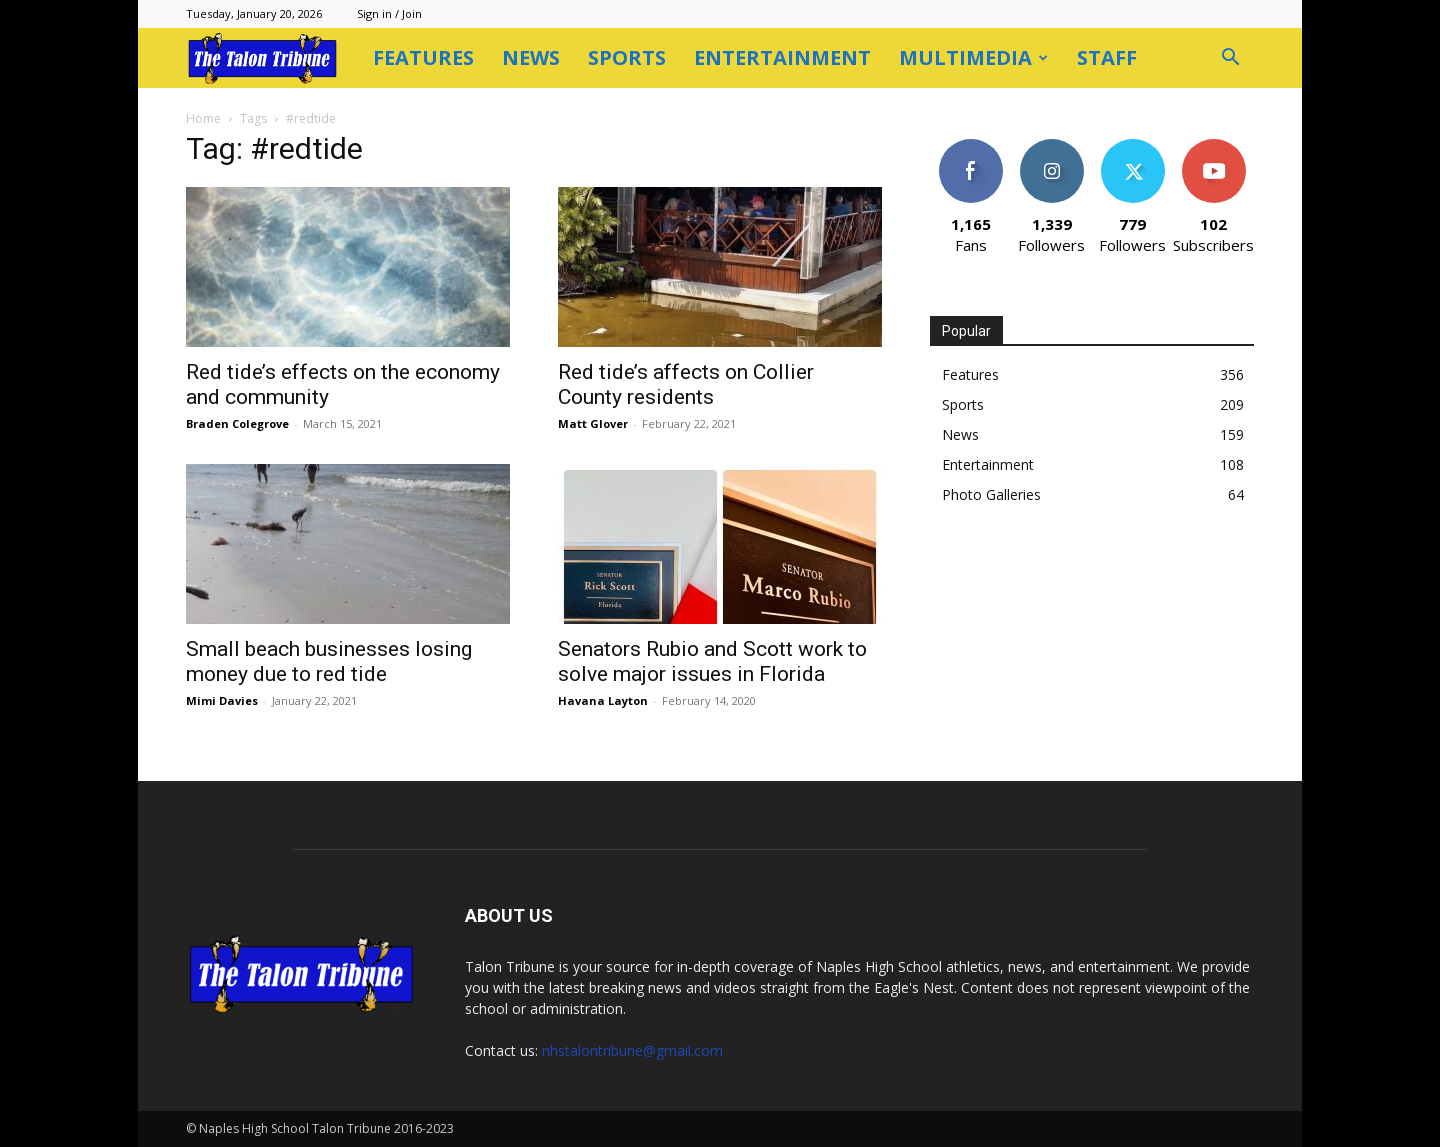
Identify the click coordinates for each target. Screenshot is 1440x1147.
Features (423, 57)
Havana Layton (603, 700)
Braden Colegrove (237, 423)
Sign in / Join (389, 13)
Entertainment (782, 57)
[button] (1230, 59)
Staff (1107, 57)
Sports (627, 57)
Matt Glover (593, 423)
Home (203, 118)
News (531, 57)
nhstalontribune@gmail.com (632, 1050)
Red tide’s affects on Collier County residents (686, 384)
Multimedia (973, 57)
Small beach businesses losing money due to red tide (329, 661)
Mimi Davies (222, 700)
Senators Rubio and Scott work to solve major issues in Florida (712, 661)
